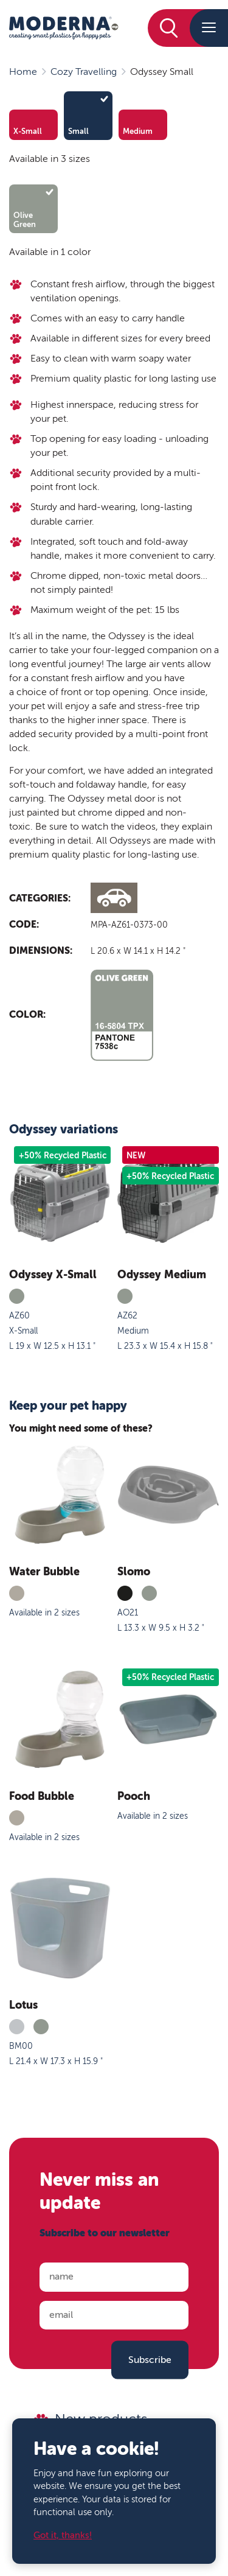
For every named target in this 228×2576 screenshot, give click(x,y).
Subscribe (149, 2359)
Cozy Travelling (83, 71)
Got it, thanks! (62, 2535)
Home (23, 71)
